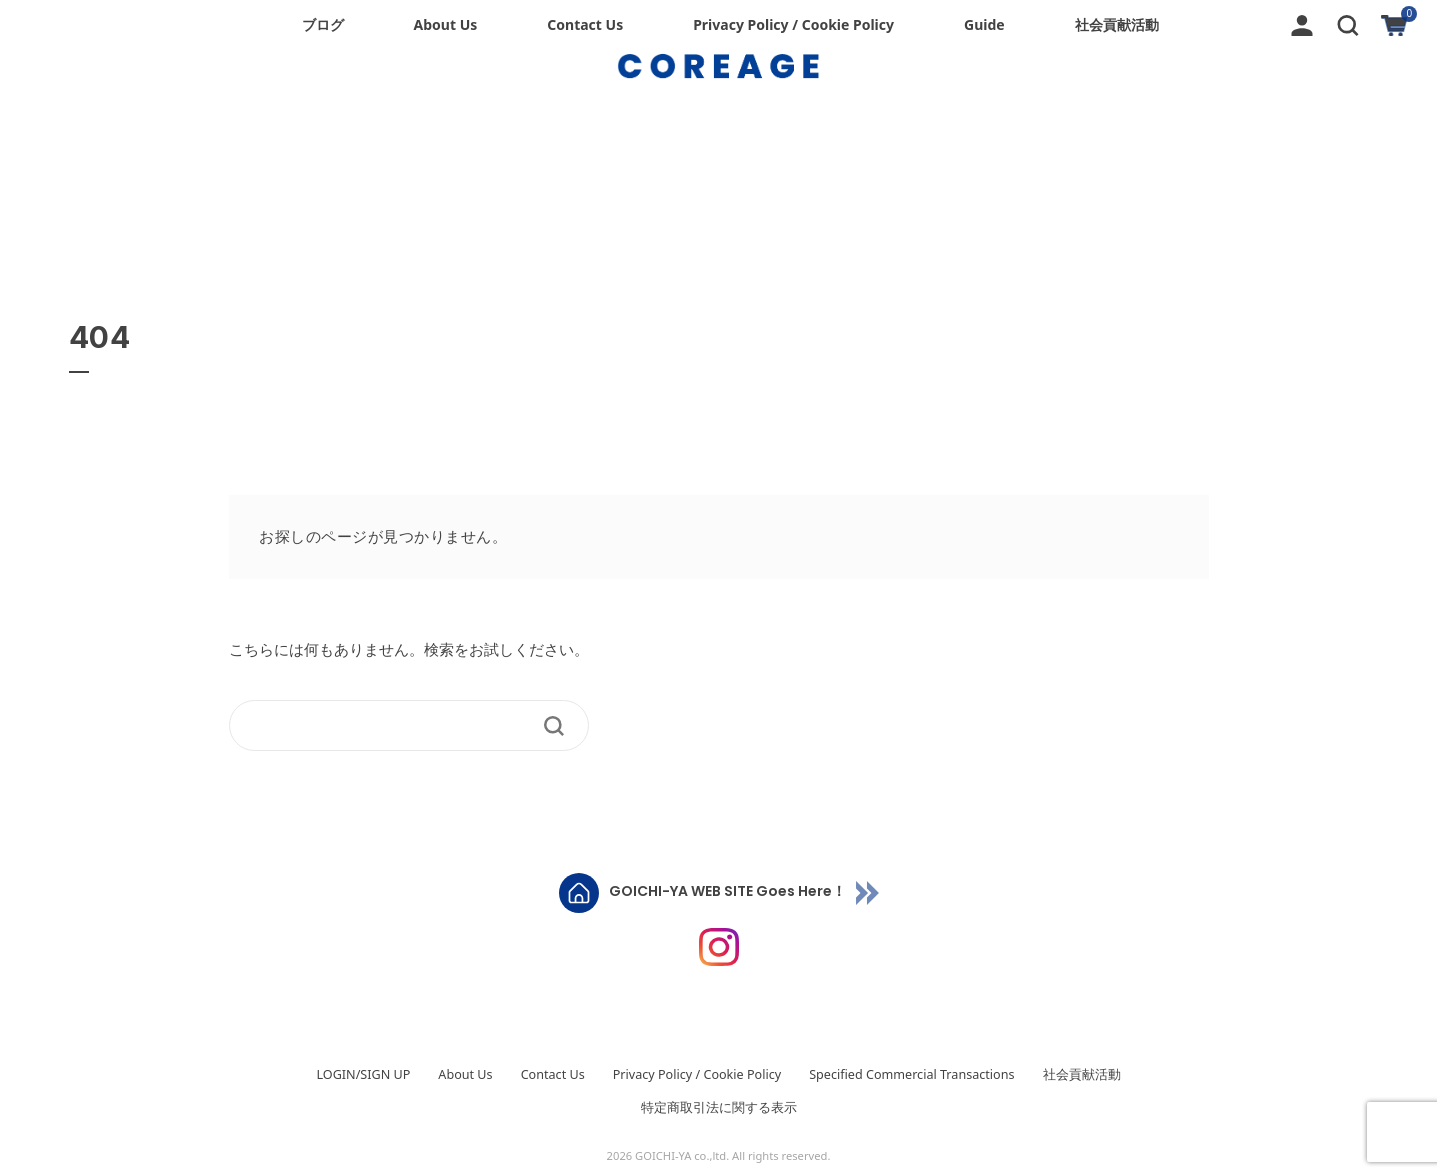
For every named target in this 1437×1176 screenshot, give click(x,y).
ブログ (323, 24)
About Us (446, 24)
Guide (984, 24)
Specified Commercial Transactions (911, 1074)
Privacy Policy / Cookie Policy (793, 24)
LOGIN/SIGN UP (363, 1074)
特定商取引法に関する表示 (719, 1107)
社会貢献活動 (1117, 24)
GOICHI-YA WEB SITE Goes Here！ (727, 892)
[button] (1348, 23)
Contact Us (585, 24)
